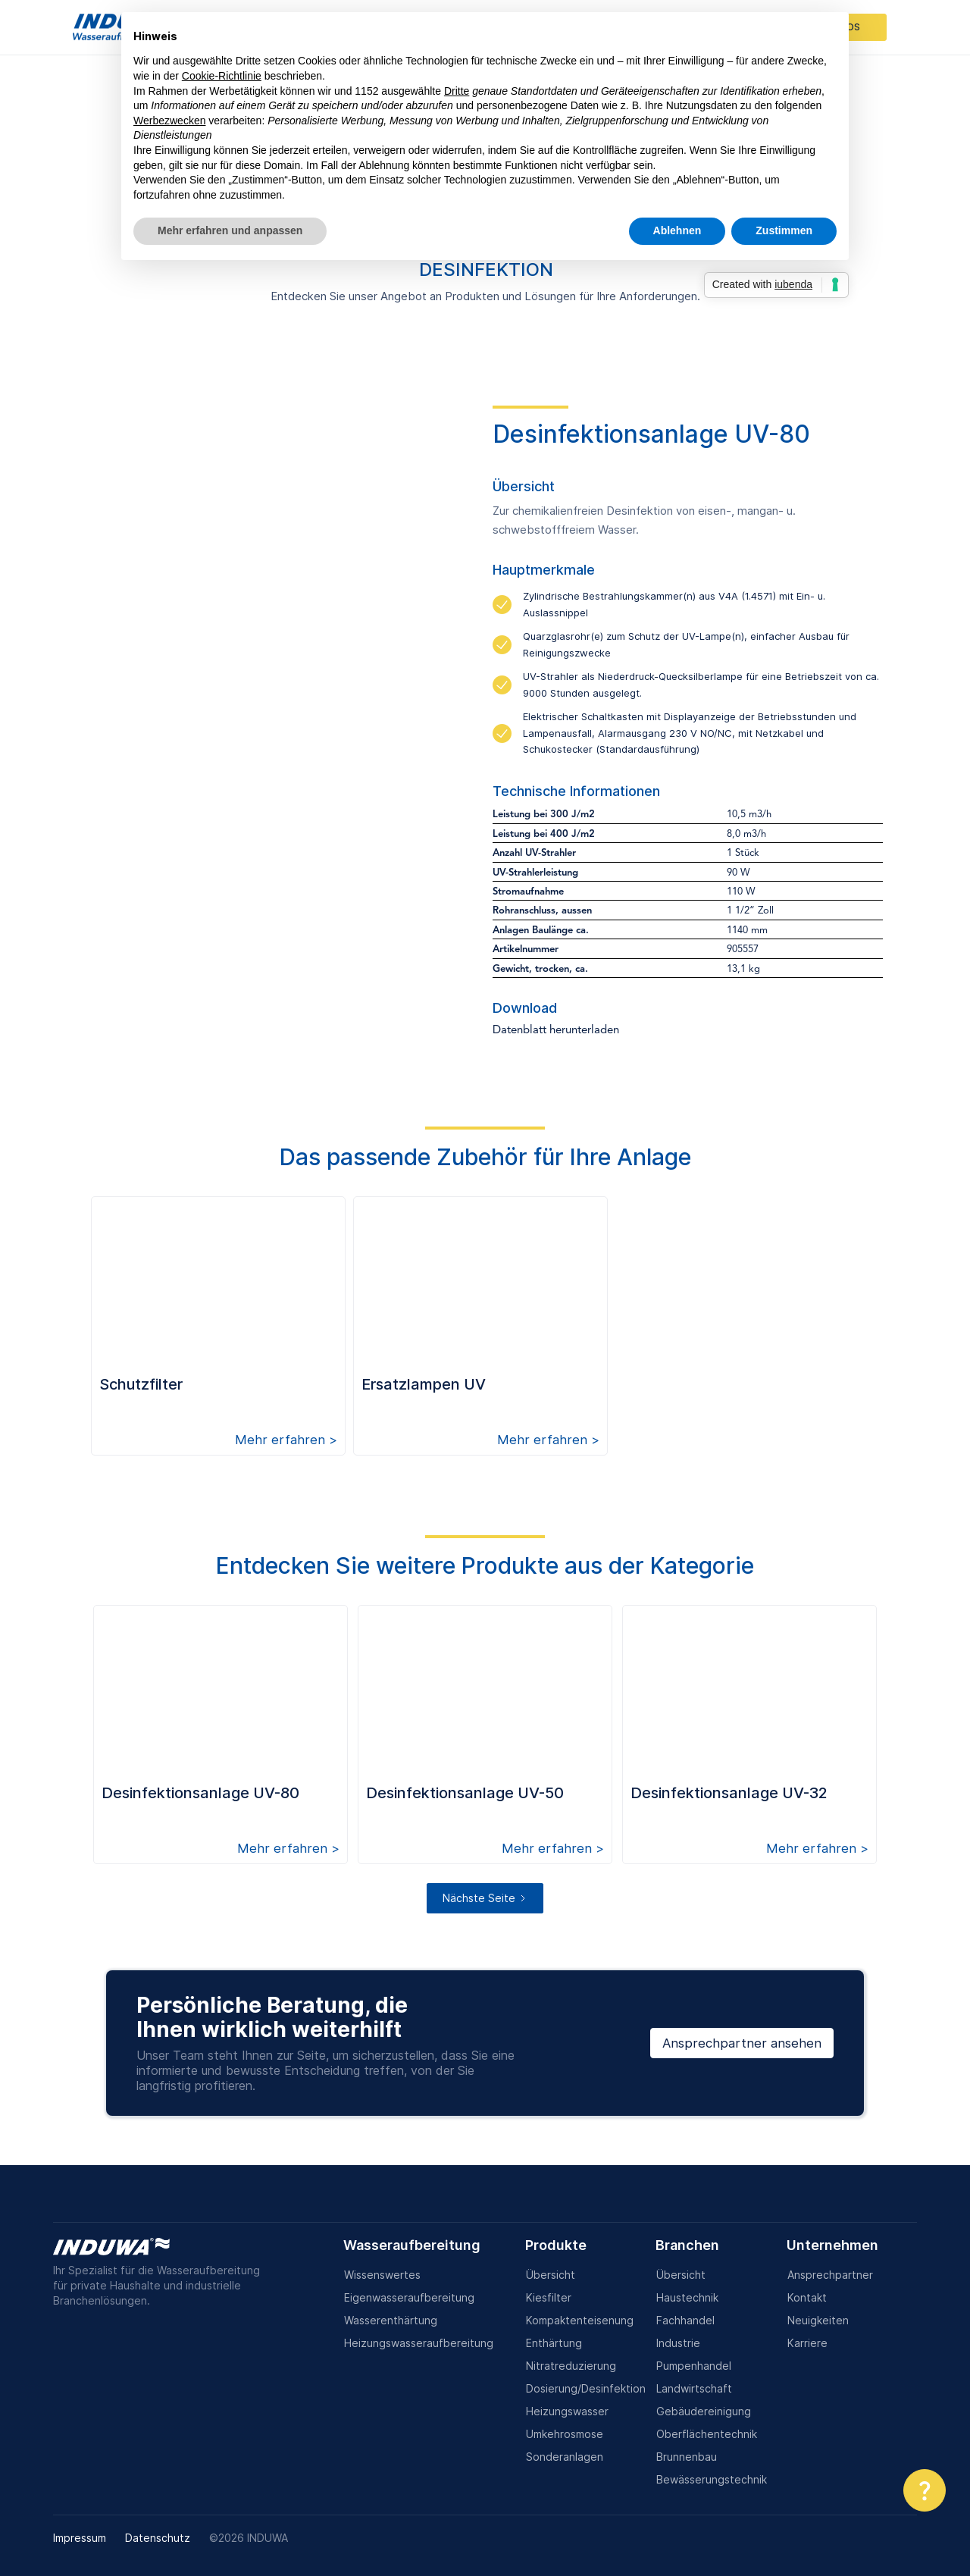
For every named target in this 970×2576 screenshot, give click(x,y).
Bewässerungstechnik (711, 2479)
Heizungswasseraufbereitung (418, 2342)
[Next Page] (485, 1898)
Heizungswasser (567, 2411)
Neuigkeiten (818, 2320)
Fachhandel (685, 2320)
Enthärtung (554, 2342)
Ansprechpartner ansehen (741, 2043)
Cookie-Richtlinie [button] (221, 76)
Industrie (678, 2342)
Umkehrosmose (564, 2433)
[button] (924, 2490)
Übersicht (550, 2274)
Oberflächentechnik (706, 2433)
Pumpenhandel (693, 2365)
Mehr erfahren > (286, 1439)
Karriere (807, 2342)
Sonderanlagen (564, 2456)
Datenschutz (157, 2537)
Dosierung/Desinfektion (586, 2388)
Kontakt (807, 2297)
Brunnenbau (686, 2456)
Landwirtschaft (694, 2388)
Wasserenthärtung (390, 2320)
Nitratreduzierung (571, 2365)
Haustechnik (687, 2297)
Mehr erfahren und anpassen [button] (230, 230)
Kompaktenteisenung (580, 2320)
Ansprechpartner (830, 2274)
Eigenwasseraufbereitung (409, 2297)
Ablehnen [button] (677, 230)
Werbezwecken (169, 120)
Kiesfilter (548, 2297)
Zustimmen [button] (784, 230)
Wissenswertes (382, 2274)
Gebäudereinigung (703, 2411)
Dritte (456, 91)
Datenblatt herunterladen (556, 1030)
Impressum (79, 2537)
